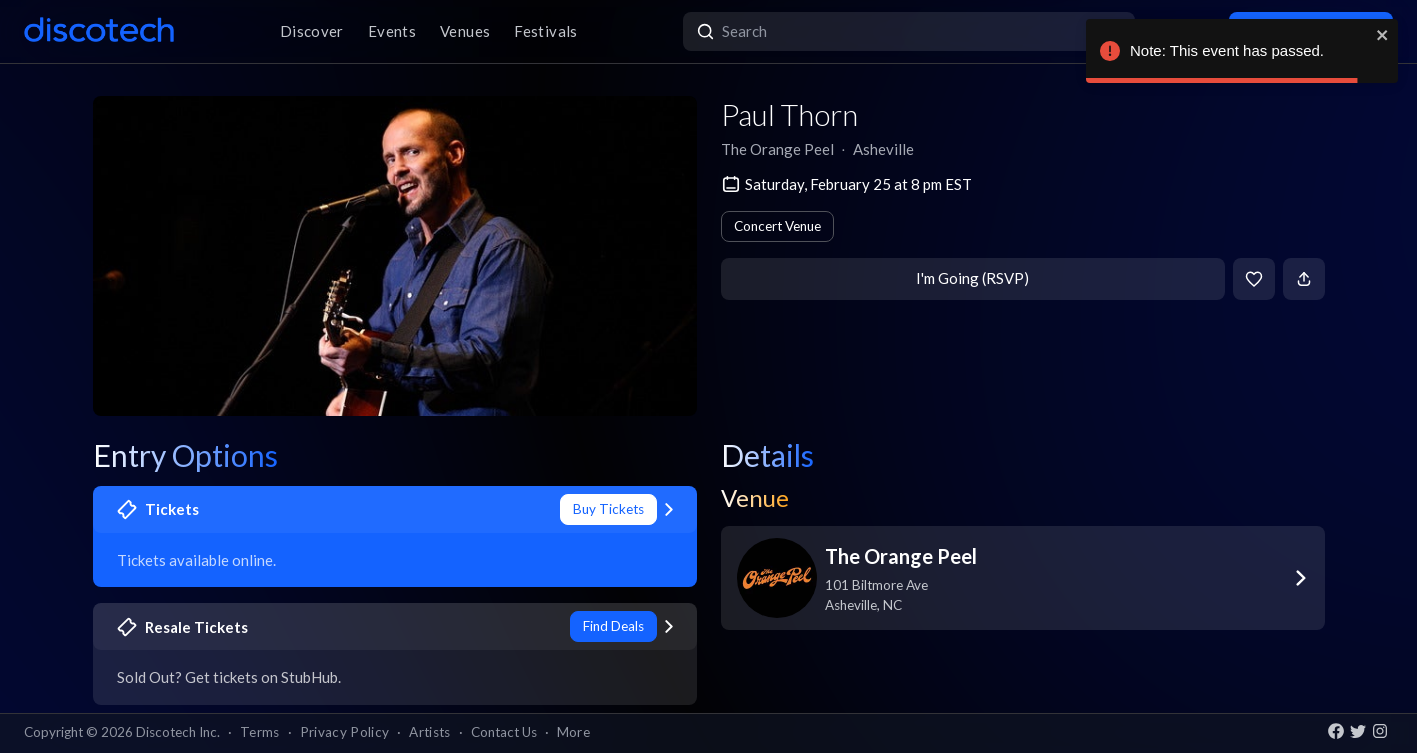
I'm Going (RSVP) (972, 278)
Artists (429, 732)
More (573, 732)
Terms (260, 732)
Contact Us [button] (504, 732)
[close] (1383, 35)
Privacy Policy (345, 732)
